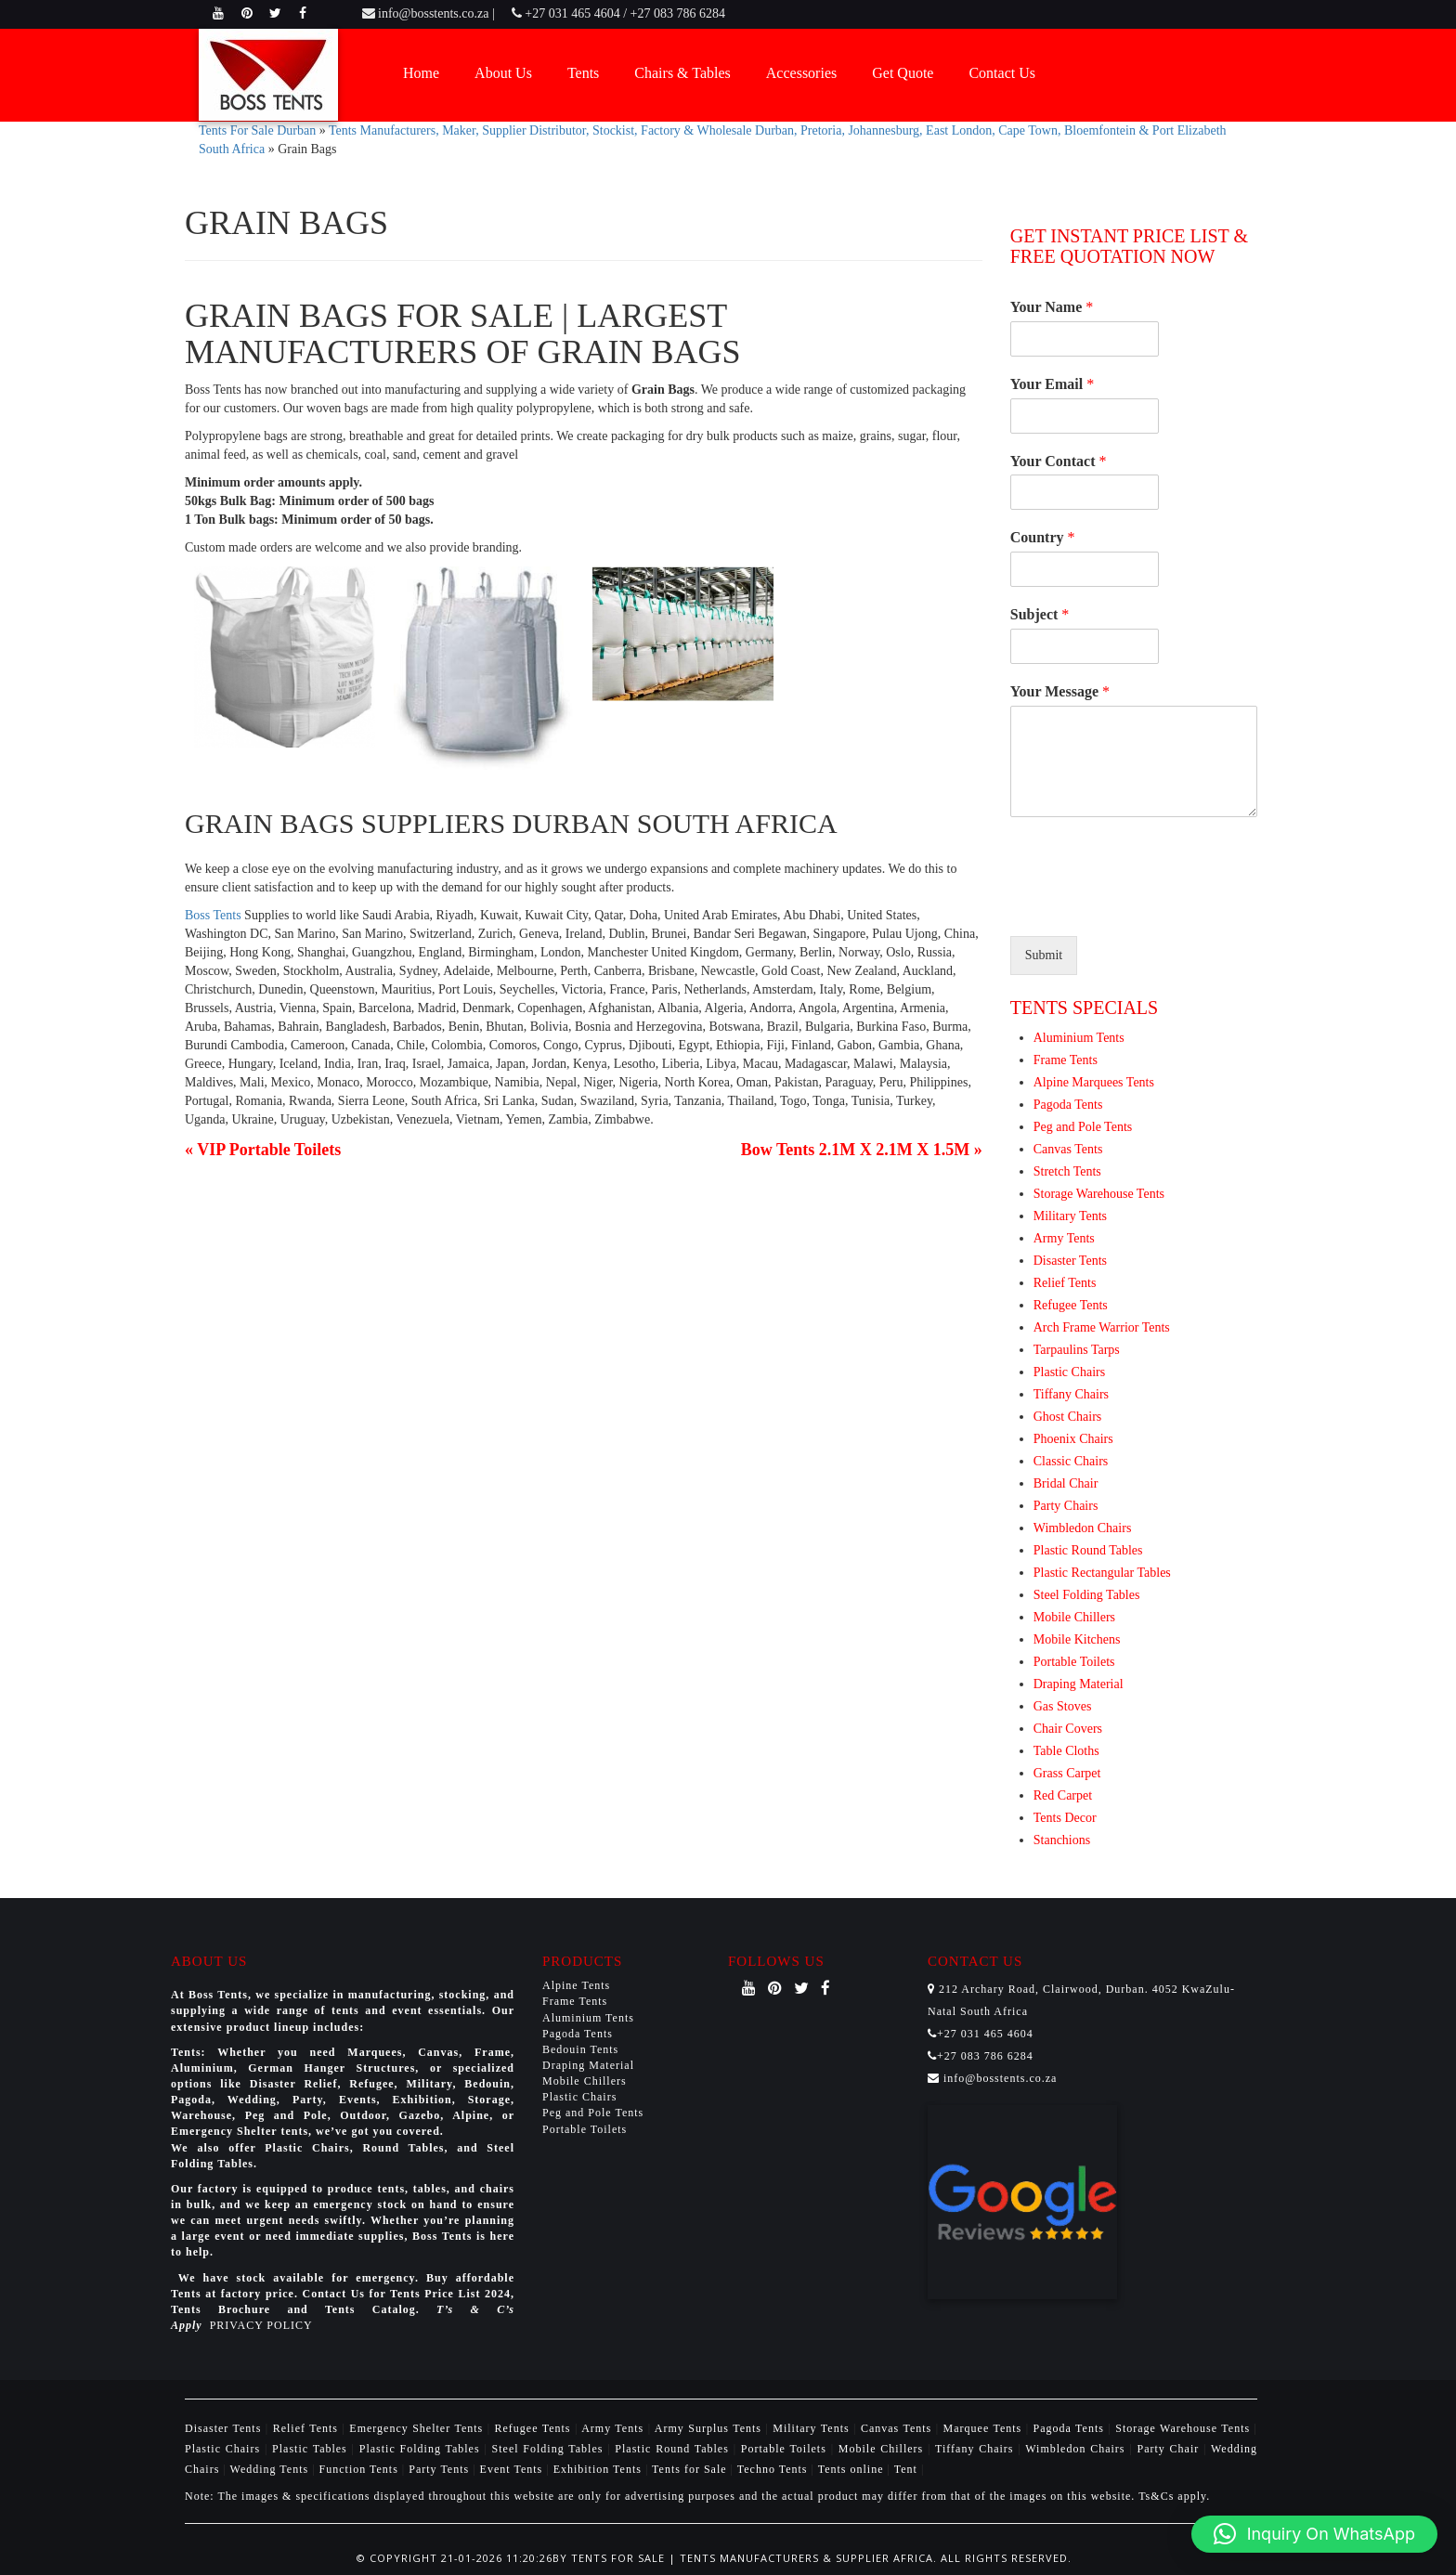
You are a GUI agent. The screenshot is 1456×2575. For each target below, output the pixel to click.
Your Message (1060, 691)
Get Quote (902, 73)
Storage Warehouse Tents (1099, 1194)
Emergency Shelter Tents (418, 2428)
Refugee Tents (1071, 1305)
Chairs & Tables (682, 73)
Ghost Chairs (1068, 1417)
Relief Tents (1065, 1283)
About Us (503, 73)
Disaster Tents (1070, 1261)
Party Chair (1170, 2448)
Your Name (1051, 307)
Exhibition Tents (599, 2469)
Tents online (851, 2469)
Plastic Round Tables (1088, 1550)
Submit (1043, 955)
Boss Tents (213, 915)
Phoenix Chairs (1073, 1439)
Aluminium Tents (1079, 1038)
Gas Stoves (1063, 1706)
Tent (905, 2469)
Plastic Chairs (1069, 1372)
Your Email (1052, 384)
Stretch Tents (1067, 1171)
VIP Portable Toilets (269, 1149)
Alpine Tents (576, 1985)
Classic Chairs (1071, 1461)
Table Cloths (1066, 1751)
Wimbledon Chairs (1083, 1528)
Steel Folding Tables (1087, 1595)
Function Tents (360, 2469)
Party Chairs (1066, 1506)
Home (421, 73)
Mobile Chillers (1074, 1617)
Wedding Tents (271, 2469)
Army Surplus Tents (710, 2428)
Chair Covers (1068, 1729)
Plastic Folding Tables (422, 2448)
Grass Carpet (1067, 1773)
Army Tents (1064, 1238)
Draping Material (1079, 1684)
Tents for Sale (689, 2469)
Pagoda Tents (1068, 1105)
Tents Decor (1065, 1818)
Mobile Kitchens (1077, 1639)
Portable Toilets (1074, 1662)
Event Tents (513, 2469)
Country (1042, 537)
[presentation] (1151, 905)
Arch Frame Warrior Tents (1102, 1327)
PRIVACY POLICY (261, 2325)
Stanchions (1062, 1840)
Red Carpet (1063, 1795)
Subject (1040, 614)
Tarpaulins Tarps (1077, 1350)
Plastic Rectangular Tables (1102, 1573)
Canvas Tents (1068, 1149)
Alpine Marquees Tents (1094, 1082)
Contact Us (1001, 73)
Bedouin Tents (580, 2049)
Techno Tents (772, 2469)
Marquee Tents (984, 2428)
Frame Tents (1066, 1060)
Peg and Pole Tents (1083, 1127)
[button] (1314, 2534)
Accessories (801, 73)
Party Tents (441, 2469)
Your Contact (1058, 461)
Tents (583, 73)
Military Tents (1070, 1216)
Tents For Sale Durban (257, 130)
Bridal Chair (1066, 1483)
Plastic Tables (312, 2448)
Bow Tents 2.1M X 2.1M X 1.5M (855, 1149)
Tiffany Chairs (1071, 1394)
